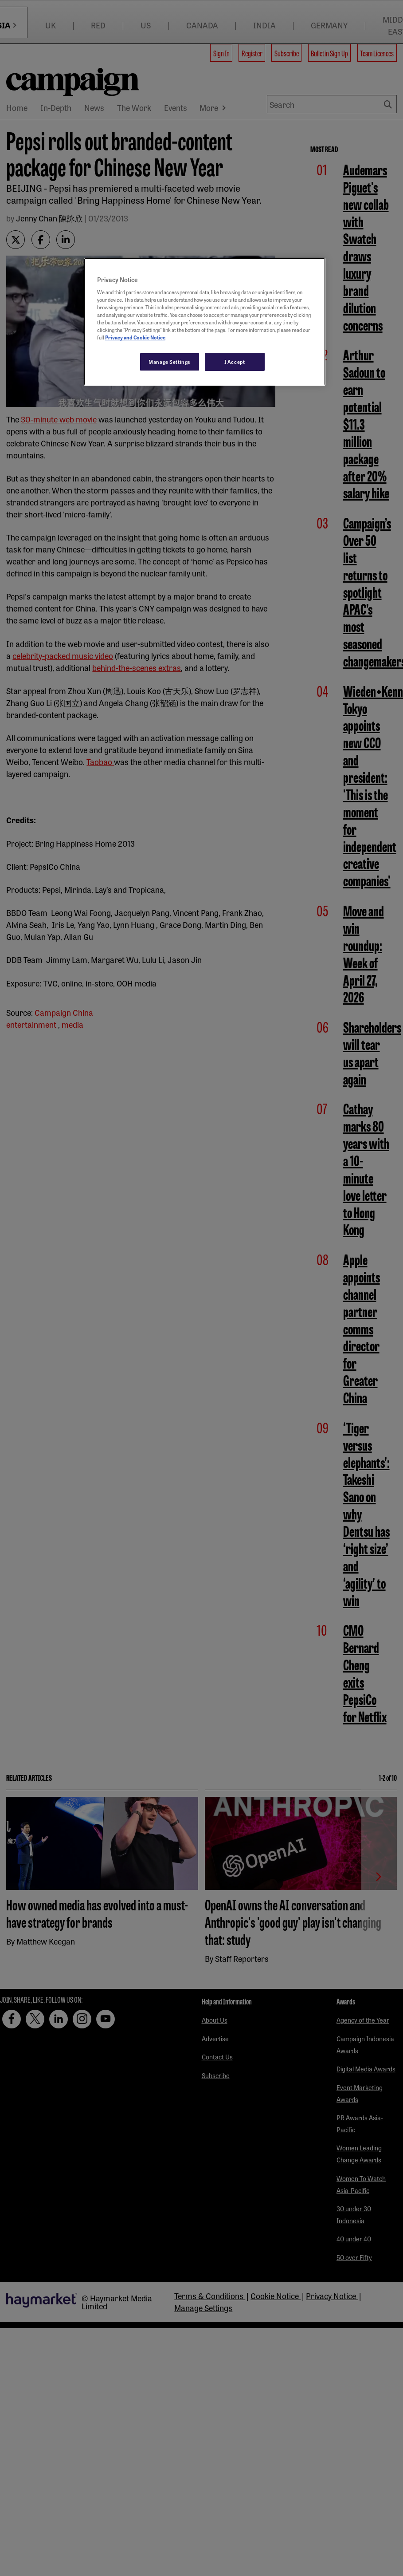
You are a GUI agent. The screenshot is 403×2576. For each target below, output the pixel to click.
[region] (204, 322)
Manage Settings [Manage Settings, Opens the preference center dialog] (170, 361)
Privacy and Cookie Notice (135, 337)
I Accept (234, 361)
